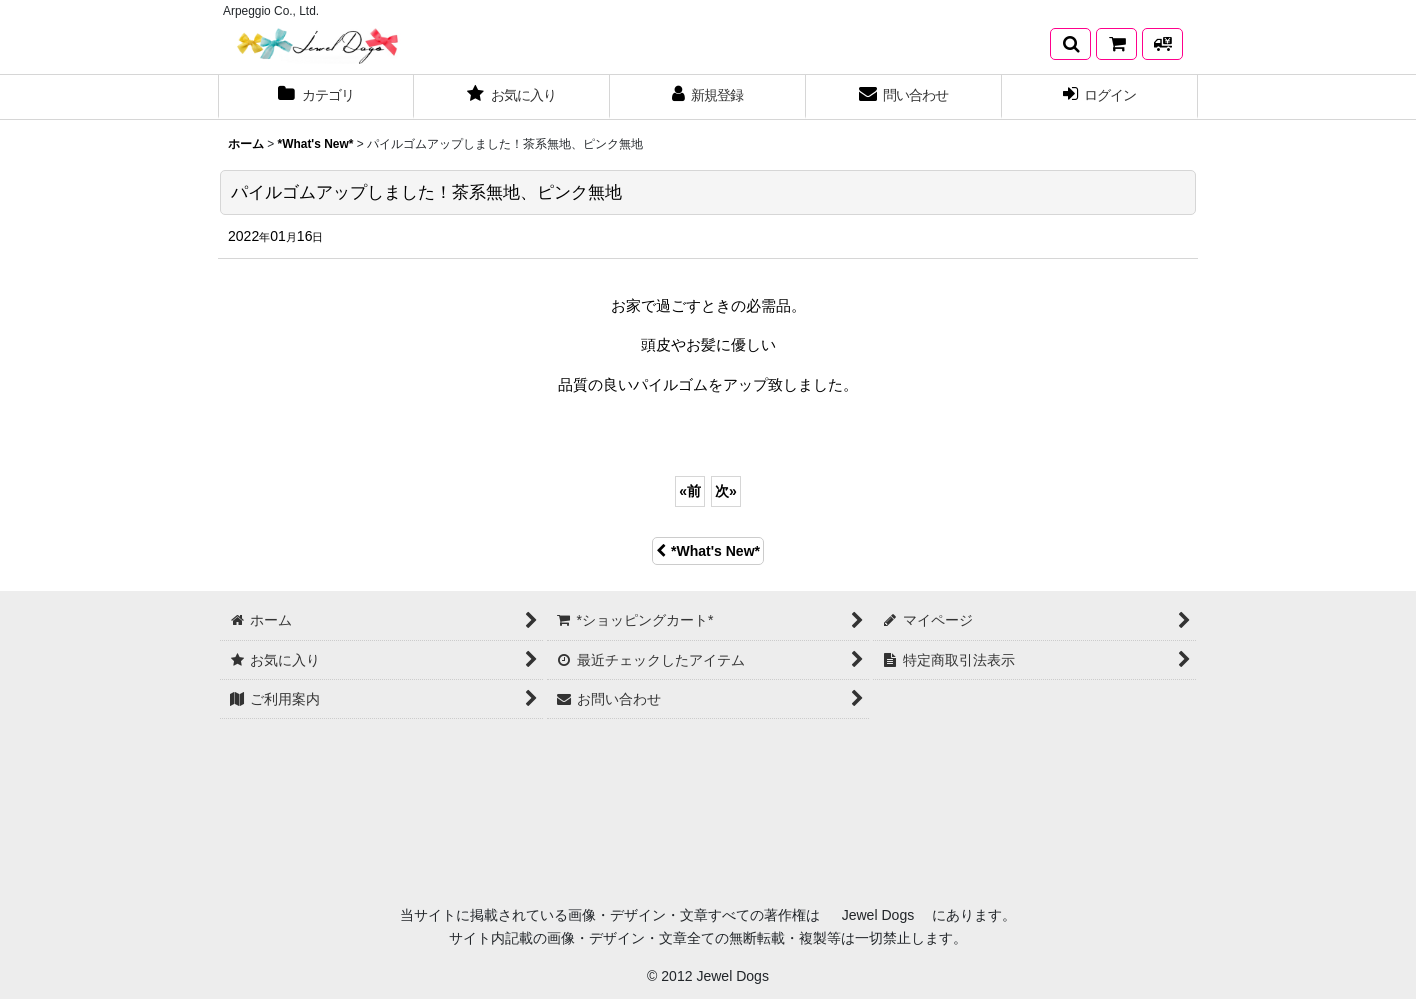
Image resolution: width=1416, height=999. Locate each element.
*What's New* (708, 551)
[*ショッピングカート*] (1116, 44)
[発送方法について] (1162, 44)
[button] (1070, 44)
